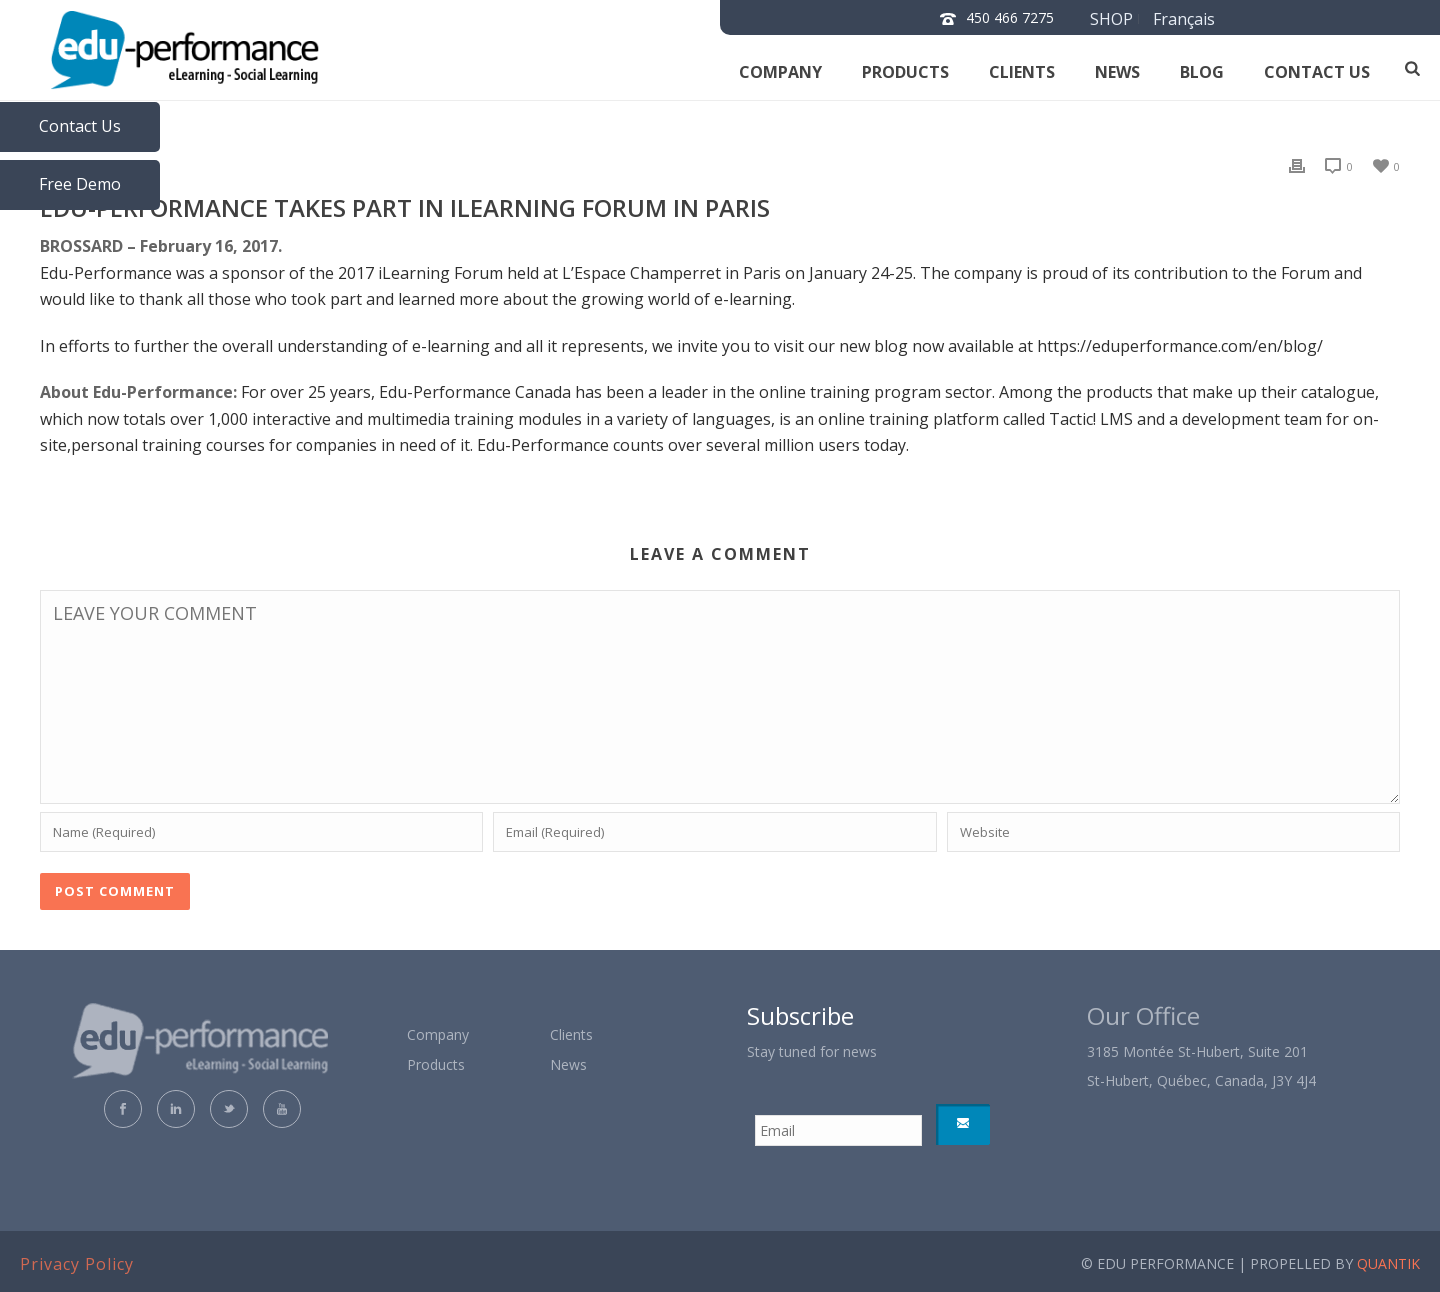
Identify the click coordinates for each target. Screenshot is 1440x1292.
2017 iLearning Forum (422, 273)
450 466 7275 (1010, 17)
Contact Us (80, 126)
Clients (1022, 72)
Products (905, 72)
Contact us (1317, 72)
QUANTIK (1388, 1263)
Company (780, 72)
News (1117, 72)
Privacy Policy (77, 1264)
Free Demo (80, 184)
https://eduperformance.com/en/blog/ (1180, 346)
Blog (1202, 72)
